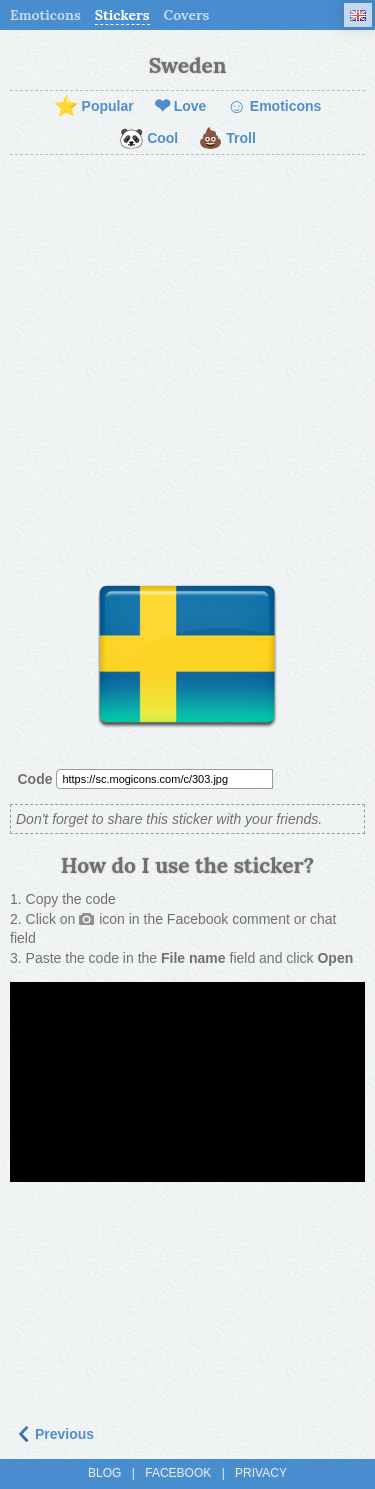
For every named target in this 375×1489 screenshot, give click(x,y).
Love (180, 107)
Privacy (261, 1473)
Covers (187, 15)
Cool (148, 139)
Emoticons (45, 15)
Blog (104, 1473)
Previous (54, 1434)
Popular (94, 107)
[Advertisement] (187, 362)
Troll (227, 139)
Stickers (122, 15)
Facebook (178, 1473)
